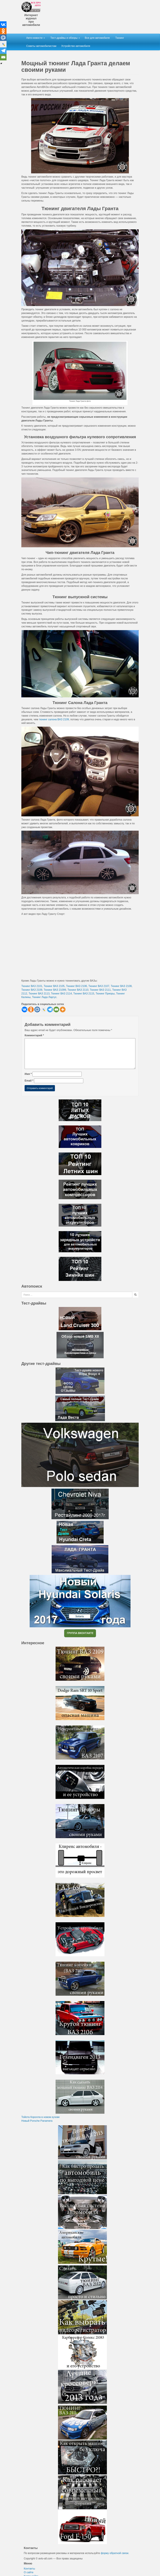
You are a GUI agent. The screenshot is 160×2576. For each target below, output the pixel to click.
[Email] (56, 1009)
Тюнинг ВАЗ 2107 (98, 986)
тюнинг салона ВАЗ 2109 (54, 719)
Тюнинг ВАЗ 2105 (54, 986)
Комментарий (34, 1035)
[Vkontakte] (24, 1009)
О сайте (28, 2572)
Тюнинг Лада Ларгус (44, 997)
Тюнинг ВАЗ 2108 (121, 986)
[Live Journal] (43, 1009)
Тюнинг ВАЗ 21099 (55, 989)
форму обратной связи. (115, 2553)
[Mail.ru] (37, 1009)
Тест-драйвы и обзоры (65, 37)
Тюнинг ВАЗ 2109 (31, 989)
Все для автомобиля (97, 37)
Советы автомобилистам (41, 46)
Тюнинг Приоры (105, 993)
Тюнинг (119, 37)
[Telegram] (50, 1009)
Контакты (29, 2568)
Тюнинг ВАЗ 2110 (77, 989)
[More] (62, 1009)
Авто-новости (35, 37)
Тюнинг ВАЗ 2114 (61, 993)
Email (29, 1080)
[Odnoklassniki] (31, 1009)
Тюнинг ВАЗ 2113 (39, 993)
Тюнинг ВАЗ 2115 (83, 993)
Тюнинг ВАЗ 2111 (100, 989)
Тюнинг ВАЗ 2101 (31, 986)
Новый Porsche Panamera (36, 2120)
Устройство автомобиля (75, 46)
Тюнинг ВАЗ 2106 (76, 986)
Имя (28, 1074)
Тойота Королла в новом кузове (40, 2117)
